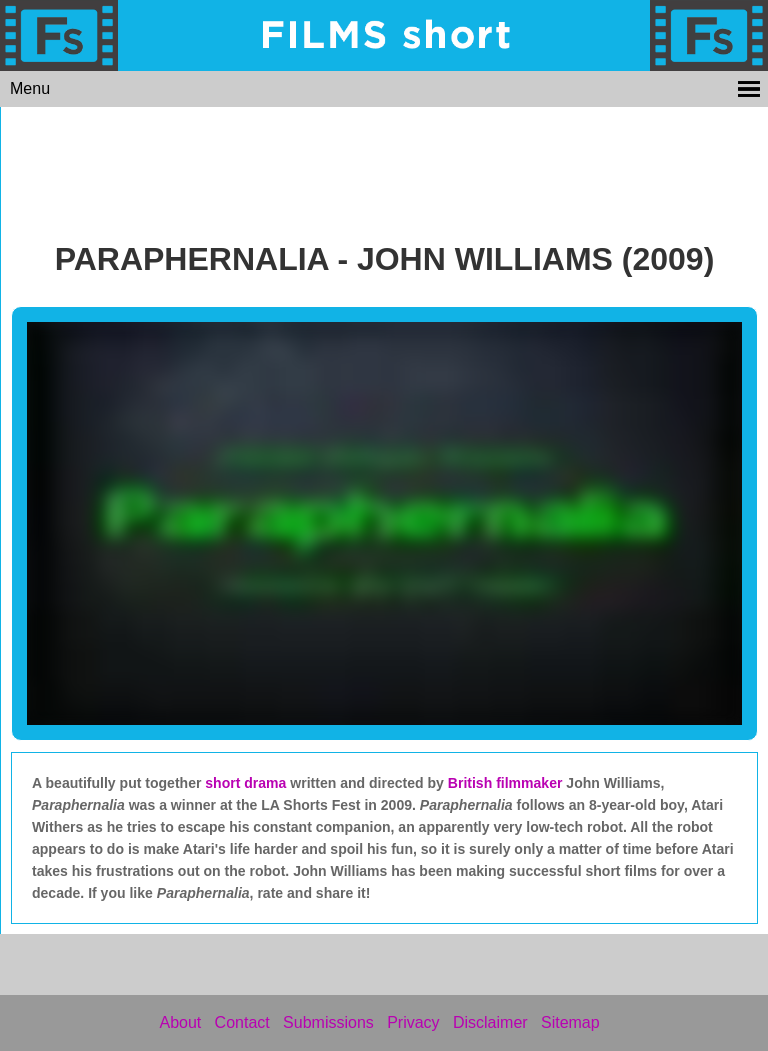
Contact (242, 1022)
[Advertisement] (385, 168)
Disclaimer (490, 1022)
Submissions (328, 1022)
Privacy (413, 1022)
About (180, 1022)
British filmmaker (507, 783)
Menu (30, 88)
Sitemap (570, 1022)
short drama (245, 783)
